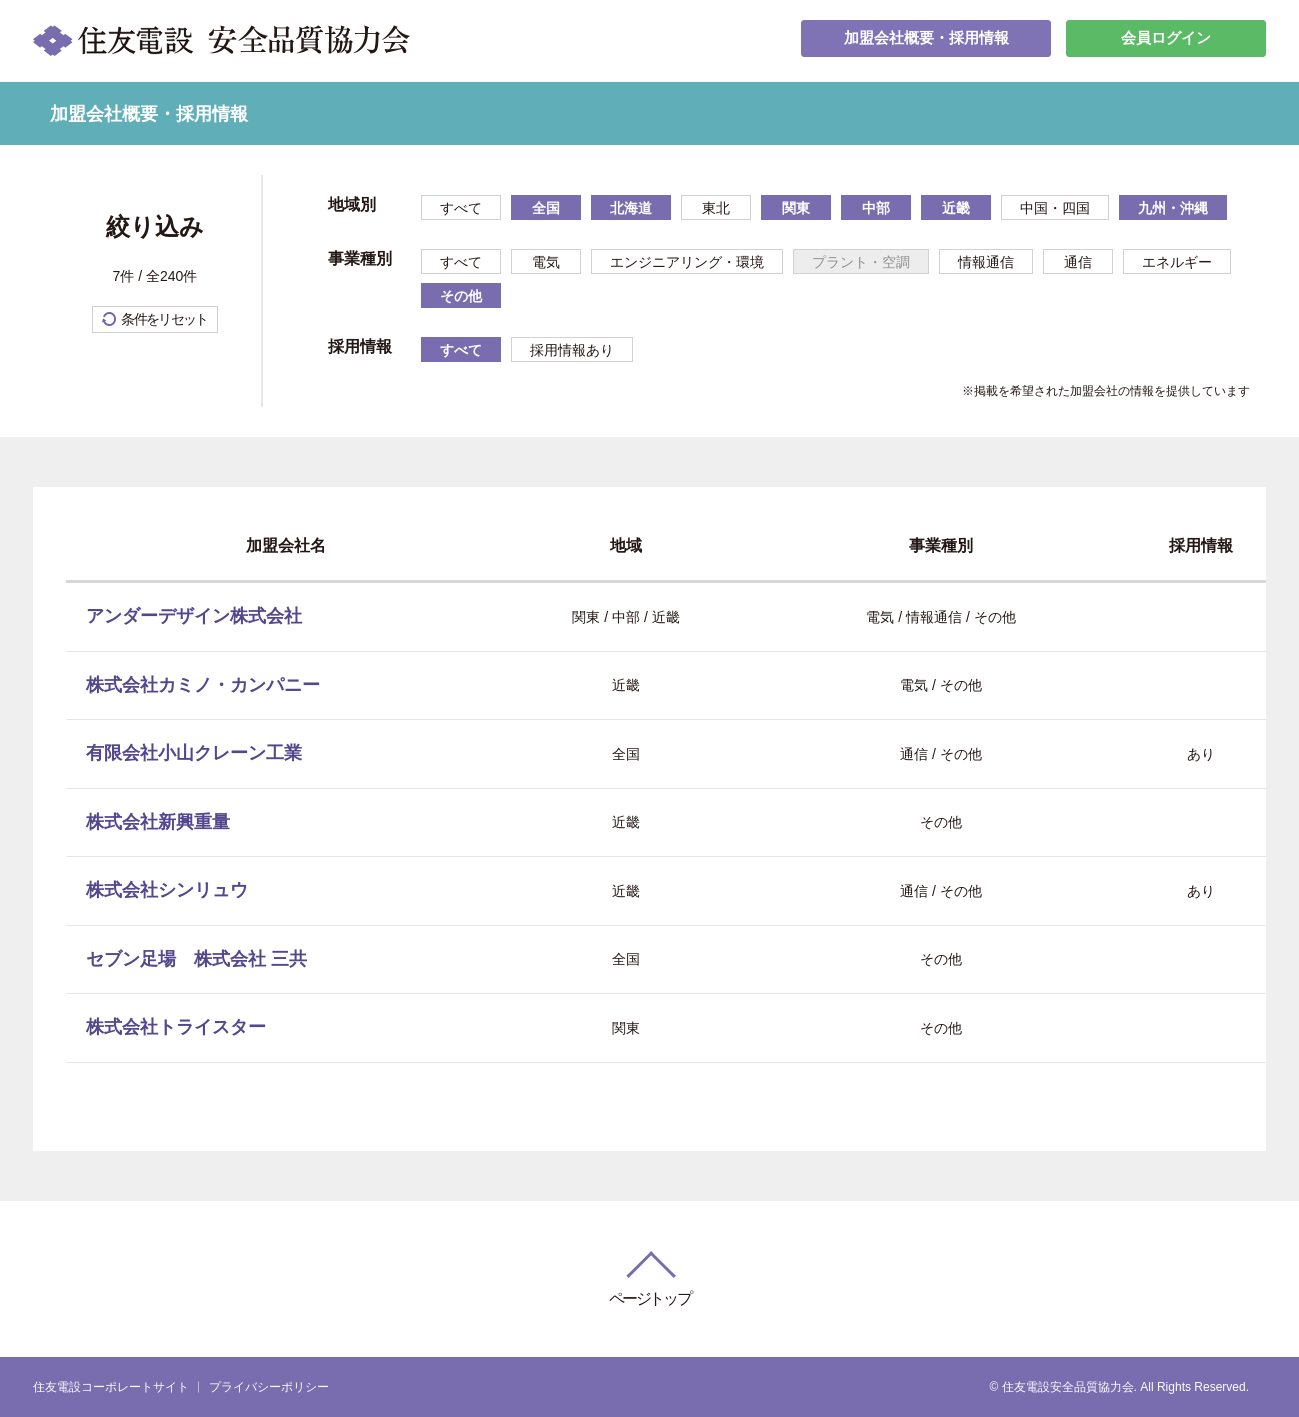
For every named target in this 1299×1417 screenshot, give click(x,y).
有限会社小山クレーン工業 (194, 753)
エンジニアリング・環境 (687, 262)
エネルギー (1177, 262)
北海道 (631, 208)
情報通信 (986, 262)
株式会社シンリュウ (167, 890)
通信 (1078, 262)
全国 (546, 208)
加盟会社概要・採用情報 (926, 40)
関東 (796, 208)
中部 (876, 208)
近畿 (956, 208)
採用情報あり (572, 350)
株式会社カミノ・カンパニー (203, 685)
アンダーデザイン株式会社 (194, 616)
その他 (461, 296)
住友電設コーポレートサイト (111, 1387)
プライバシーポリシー (269, 1387)
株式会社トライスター (176, 1027)
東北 (716, 208)
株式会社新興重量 (158, 822)
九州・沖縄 (1173, 208)
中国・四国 (1055, 208)
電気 (546, 262)
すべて (461, 208)
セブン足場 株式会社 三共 (196, 959)
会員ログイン (1166, 40)
